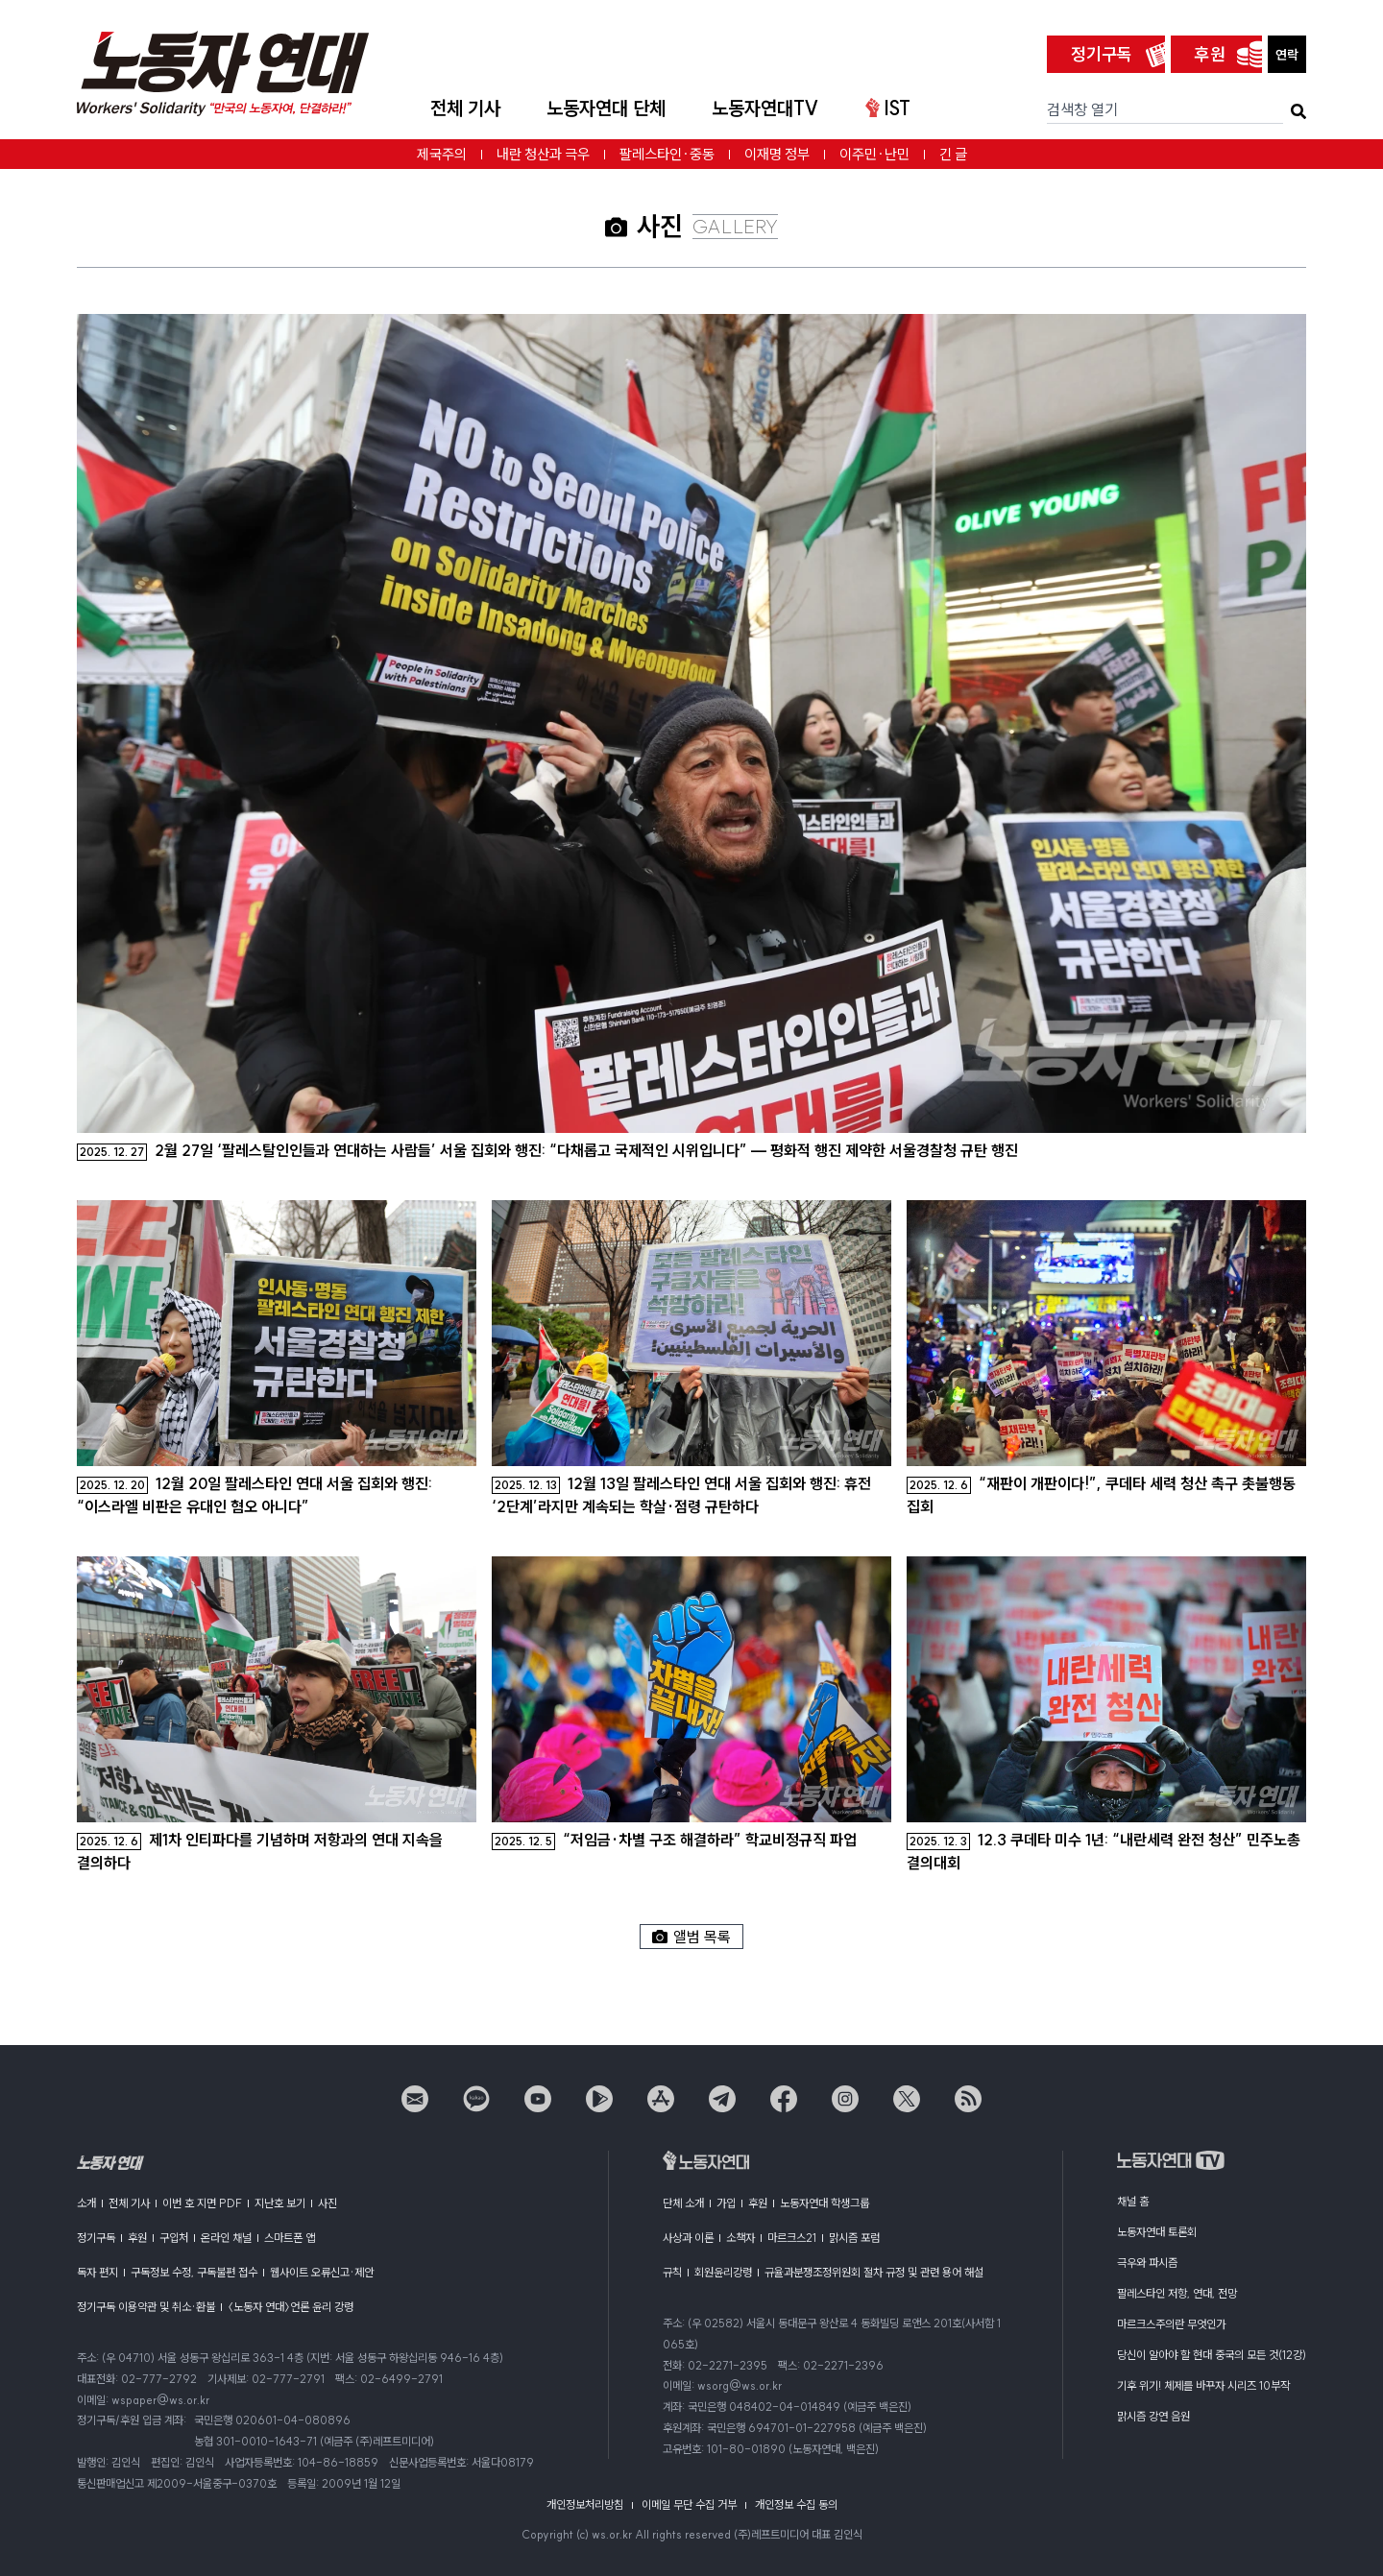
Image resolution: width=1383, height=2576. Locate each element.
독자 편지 (97, 2272)
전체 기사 (465, 108)
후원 (1210, 54)
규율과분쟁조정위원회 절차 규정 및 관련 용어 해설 (873, 2272)
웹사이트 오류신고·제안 (322, 2272)
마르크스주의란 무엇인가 (1171, 2324)
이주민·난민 (874, 154)
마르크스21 (791, 2237)
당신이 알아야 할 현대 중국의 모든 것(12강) (1211, 2354)
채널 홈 (1133, 2201)
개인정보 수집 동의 (796, 2504)
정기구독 (1101, 54)
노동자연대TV (765, 108)
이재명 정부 (777, 154)
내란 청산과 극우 (543, 154)
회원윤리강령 (723, 2272)
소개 (86, 2203)
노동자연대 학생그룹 (824, 2203)
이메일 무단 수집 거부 (689, 2504)
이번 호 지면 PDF (202, 2203)
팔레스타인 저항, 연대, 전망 (1177, 2293)
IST (887, 108)
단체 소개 (683, 2203)
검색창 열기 (1082, 109)
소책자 (740, 2237)
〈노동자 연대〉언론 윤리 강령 (290, 2306)
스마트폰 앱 (289, 2237)
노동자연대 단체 (606, 108)
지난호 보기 (280, 2203)
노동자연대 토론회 (1157, 2232)
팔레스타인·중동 (667, 154)
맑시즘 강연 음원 (1153, 2416)
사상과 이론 (688, 2237)
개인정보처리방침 (584, 2504)
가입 (726, 2203)
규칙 (672, 2272)
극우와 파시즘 (1147, 2262)
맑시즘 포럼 (854, 2237)
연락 (1286, 54)
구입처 (173, 2237)
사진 (327, 2203)
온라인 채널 (226, 2237)
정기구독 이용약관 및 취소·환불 (146, 2306)
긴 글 (953, 154)
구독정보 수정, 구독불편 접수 (194, 2272)
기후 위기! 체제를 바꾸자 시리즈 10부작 (1203, 2385)
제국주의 (442, 154)
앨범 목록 (691, 1936)
